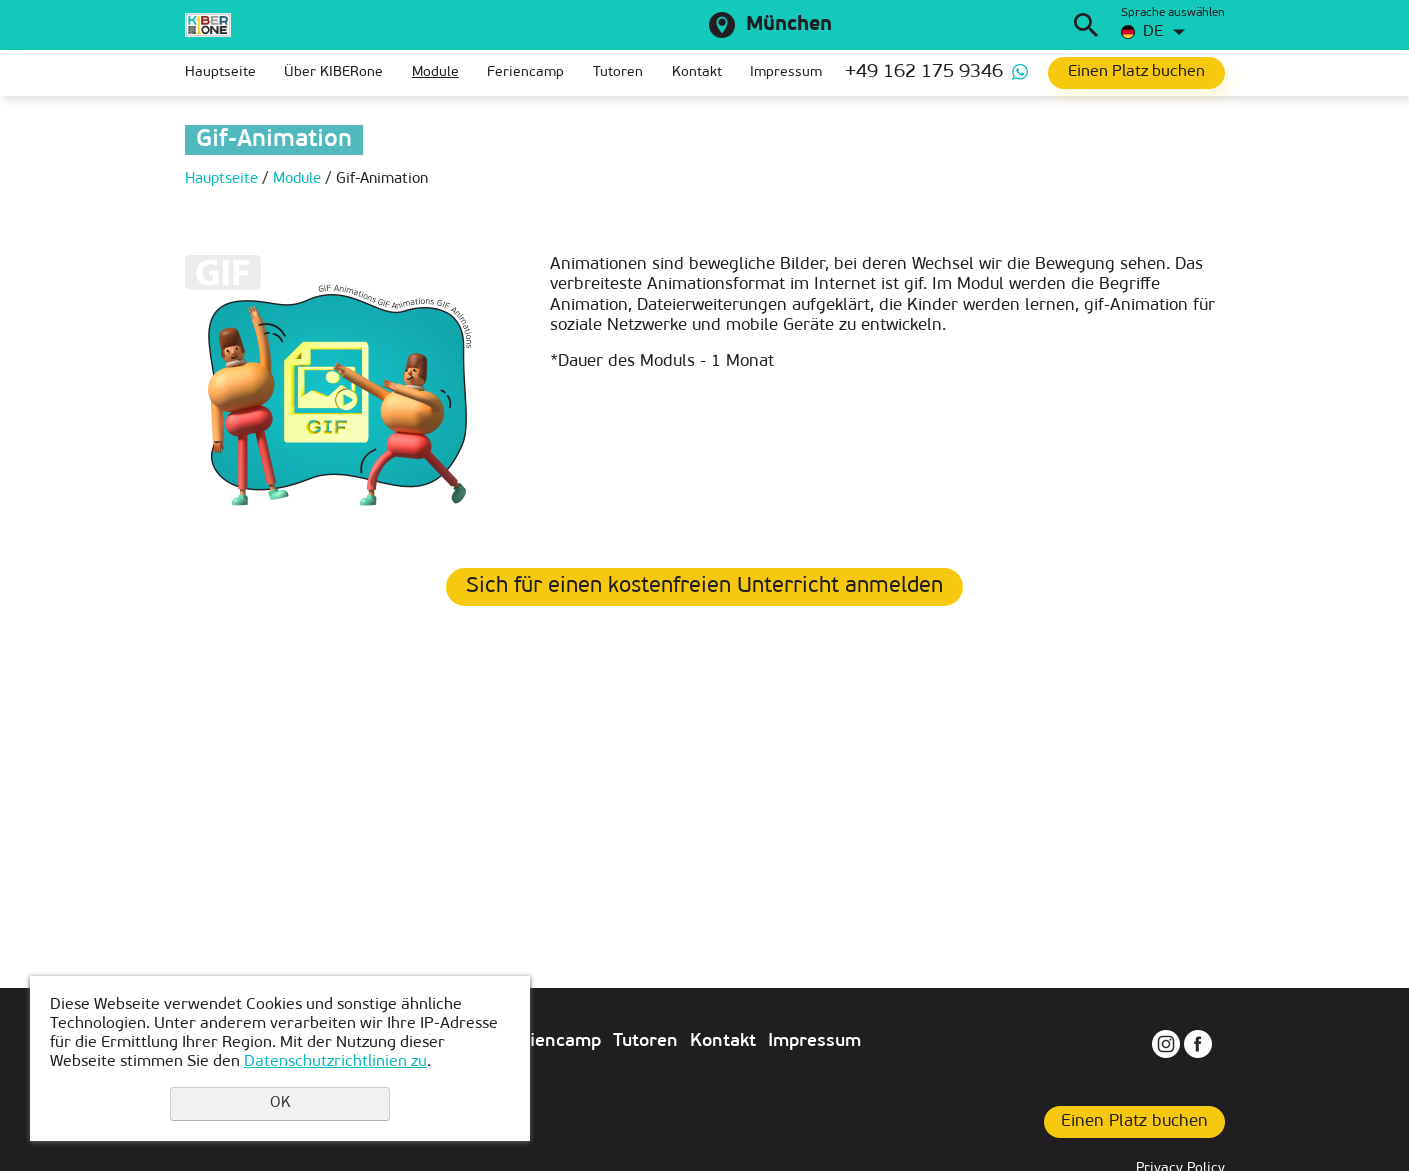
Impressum (786, 72)
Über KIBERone (333, 72)
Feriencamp (525, 72)
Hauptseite (220, 72)
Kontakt (697, 72)
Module (435, 72)
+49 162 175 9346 (924, 72)
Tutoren (618, 72)
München (789, 25)
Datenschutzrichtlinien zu (335, 1062)
